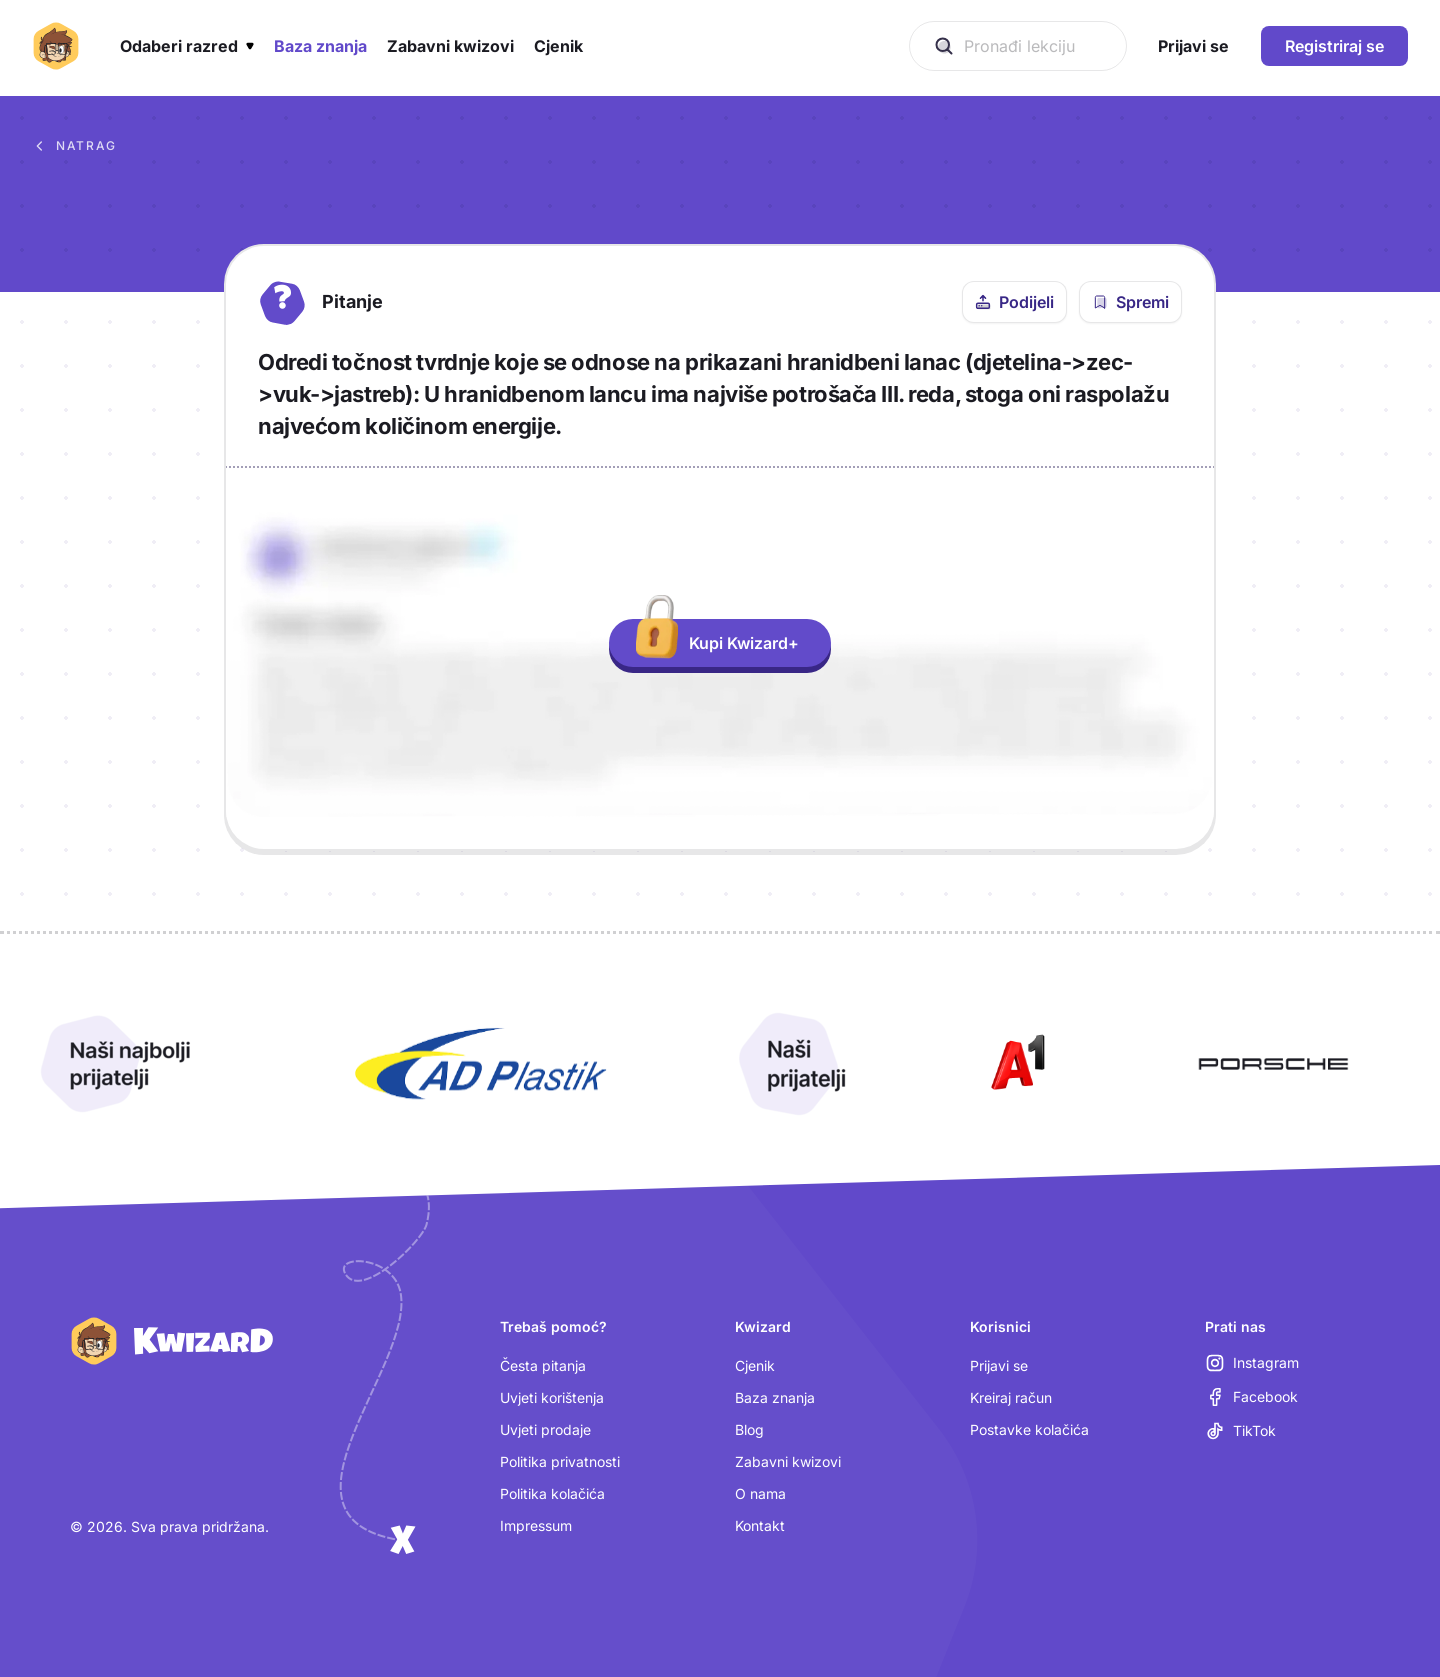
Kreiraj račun (1011, 1397)
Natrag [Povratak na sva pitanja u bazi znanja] (74, 146)
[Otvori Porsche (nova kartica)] (1273, 1064)
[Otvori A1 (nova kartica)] (1014, 1064)
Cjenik (755, 1365)
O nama (760, 1493)
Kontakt (760, 1525)
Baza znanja (775, 1397)
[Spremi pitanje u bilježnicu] (1130, 302)
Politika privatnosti (560, 1461)
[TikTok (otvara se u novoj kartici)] (1240, 1431)
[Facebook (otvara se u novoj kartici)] (1251, 1397)
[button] (187, 46)
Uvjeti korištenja (552, 1397)
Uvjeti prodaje (545, 1429)
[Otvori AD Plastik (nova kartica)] (481, 1064)
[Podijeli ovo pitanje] (1014, 302)
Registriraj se (1334, 46)
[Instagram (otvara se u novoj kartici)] (1252, 1363)
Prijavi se (999, 1365)
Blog (749, 1429)
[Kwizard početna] (56, 46)
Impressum (536, 1525)
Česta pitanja (543, 1365)
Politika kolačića (552, 1493)
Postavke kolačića (1029, 1429)
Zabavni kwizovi (788, 1461)
